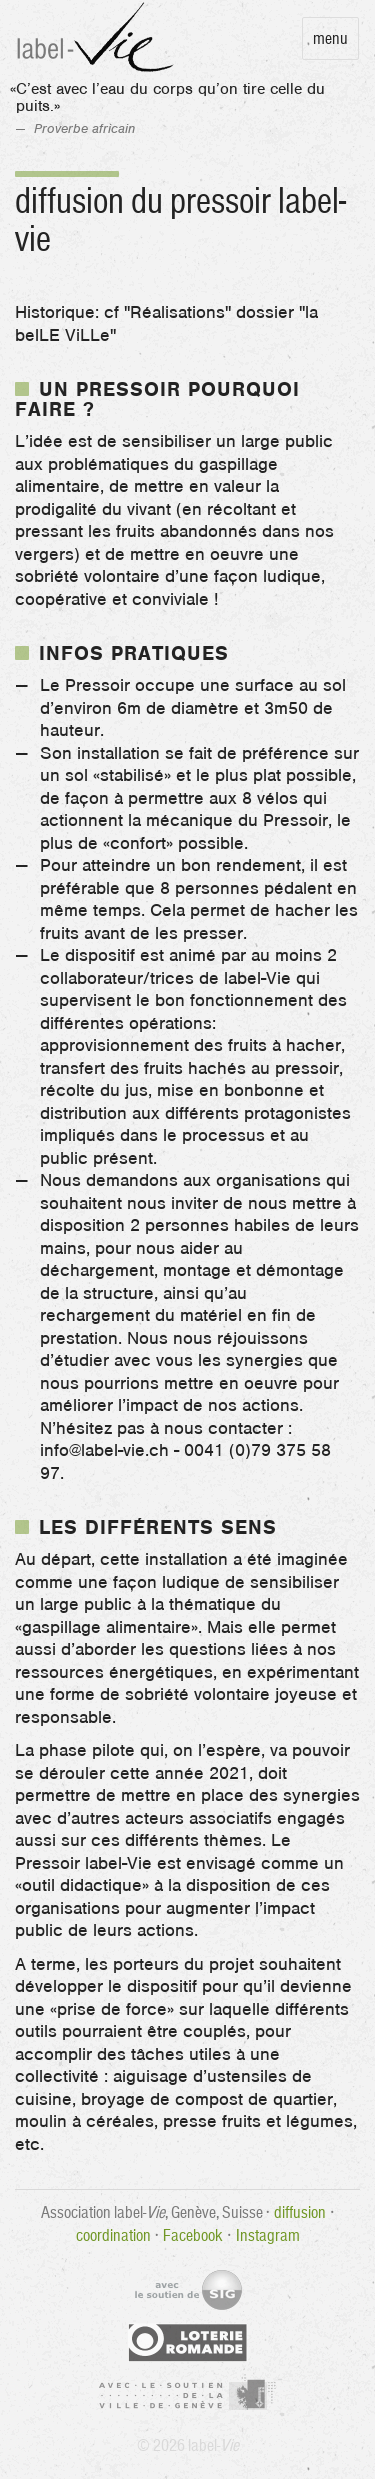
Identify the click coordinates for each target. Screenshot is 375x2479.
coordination (113, 2235)
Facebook (193, 2235)
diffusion (300, 2212)
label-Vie (98, 38)
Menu (330, 38)
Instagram (268, 2235)
